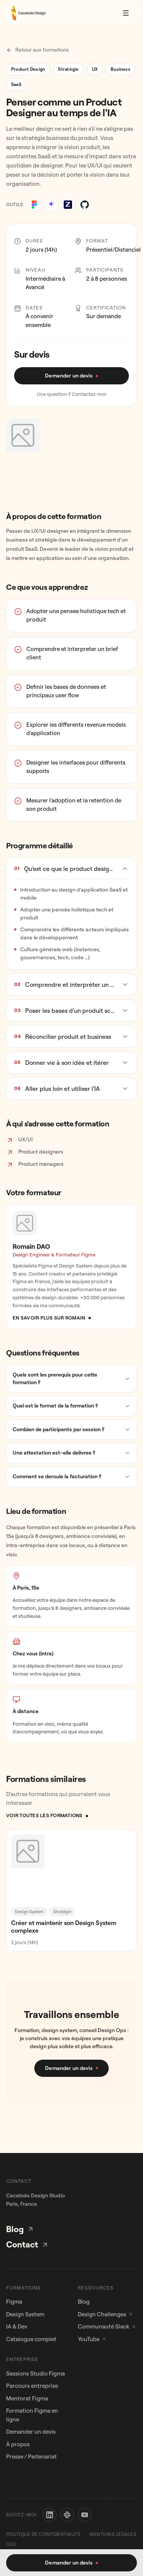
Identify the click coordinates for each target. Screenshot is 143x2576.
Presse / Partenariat (31, 2456)
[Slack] (67, 2515)
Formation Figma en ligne (32, 2415)
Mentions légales (113, 2534)
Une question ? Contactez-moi (71, 394)
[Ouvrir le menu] (125, 9)
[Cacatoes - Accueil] (28, 9)
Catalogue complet (31, 2339)
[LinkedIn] (49, 2515)
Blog (20, 2229)
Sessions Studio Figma (35, 2373)
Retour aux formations (37, 49)
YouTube (92, 2339)
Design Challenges (105, 2314)
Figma (14, 2301)
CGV (11, 2544)
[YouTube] (85, 2515)
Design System (25, 2314)
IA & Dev (16, 2326)
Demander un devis (31, 2431)
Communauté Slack (107, 2326)
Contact (27, 2244)
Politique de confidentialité (43, 2534)
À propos (18, 2444)
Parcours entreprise (32, 2385)
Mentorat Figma (27, 2398)
